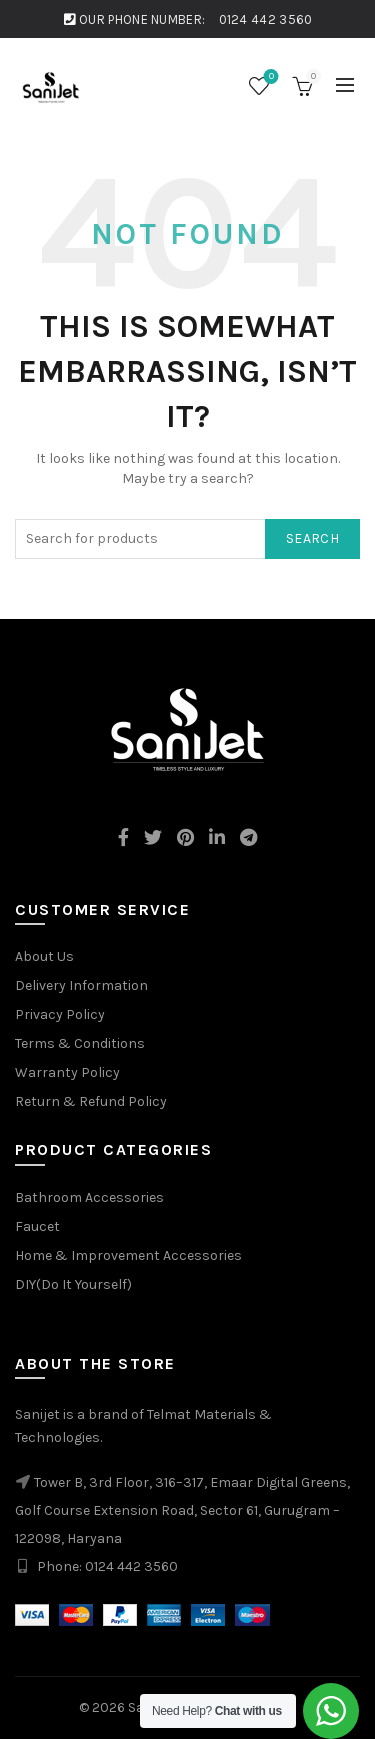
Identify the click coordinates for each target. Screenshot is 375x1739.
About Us (44, 956)
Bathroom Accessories (89, 1197)
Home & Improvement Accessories (128, 1255)
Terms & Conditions (80, 1043)
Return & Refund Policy (91, 1101)
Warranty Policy (67, 1072)
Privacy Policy (60, 1014)
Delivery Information (81, 985)
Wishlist (269, 77)
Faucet (37, 1226)
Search (312, 538)
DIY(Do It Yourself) (73, 1284)
